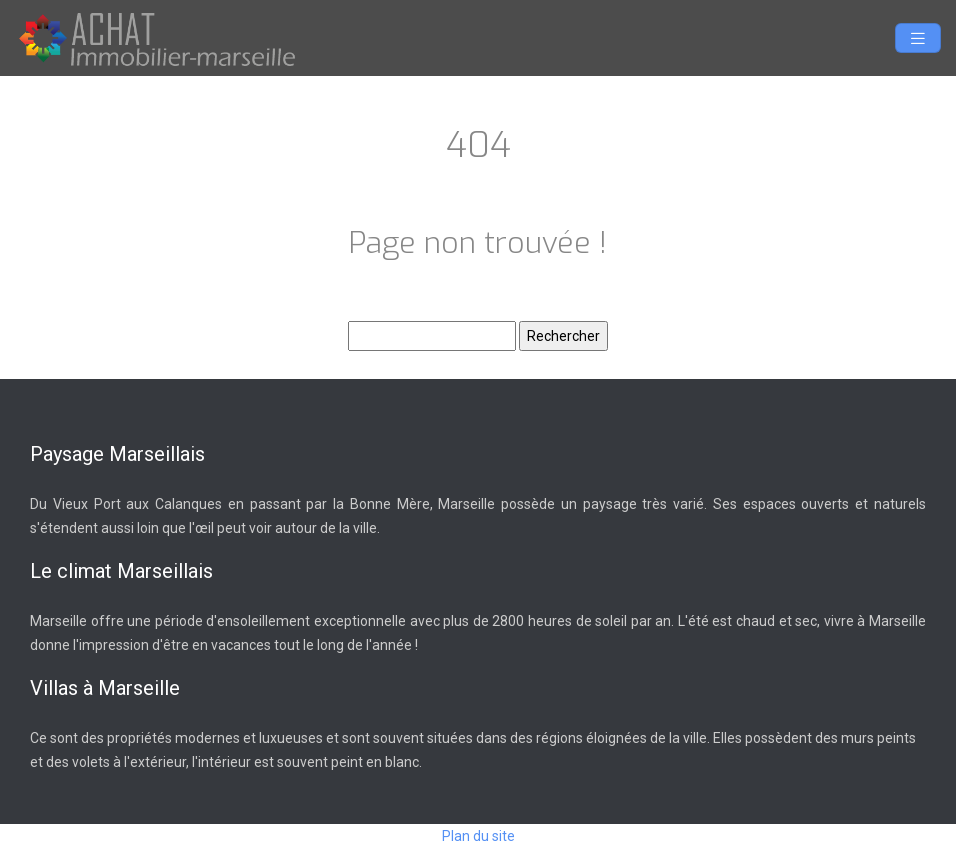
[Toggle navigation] (918, 38)
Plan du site (478, 836)
